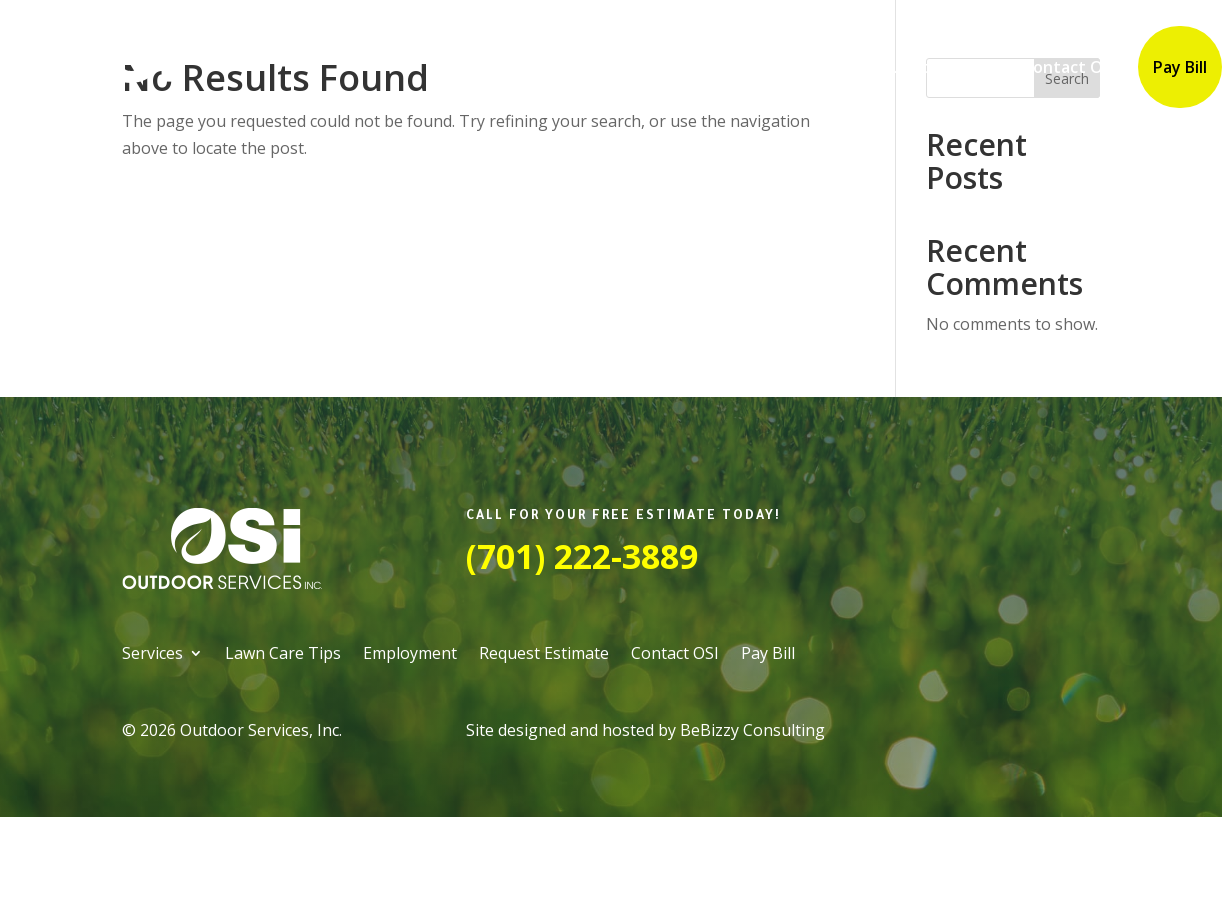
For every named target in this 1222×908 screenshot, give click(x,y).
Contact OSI (1069, 67)
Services (529, 67)
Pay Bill (1180, 67)
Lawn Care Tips (662, 67)
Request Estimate (931, 67)
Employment (791, 67)
